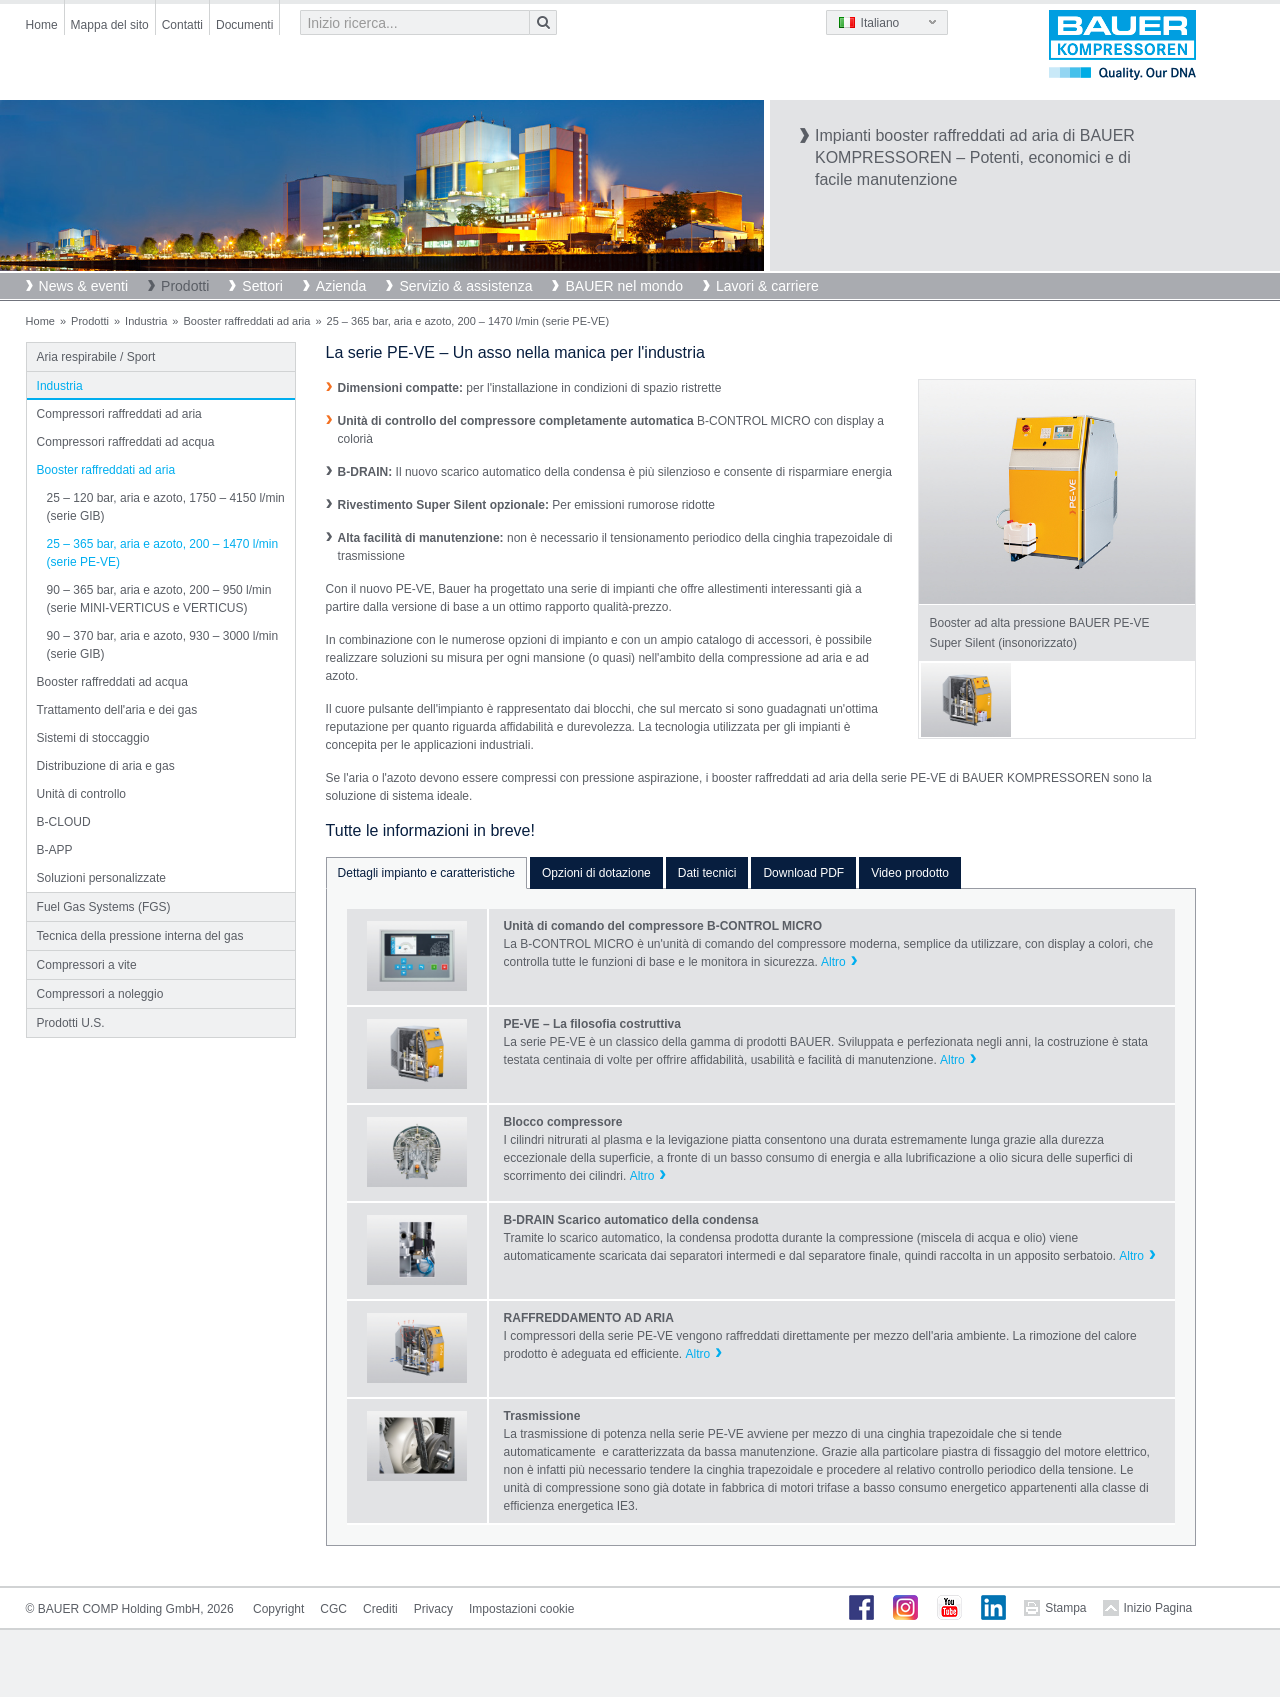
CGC (333, 1609)
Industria (146, 321)
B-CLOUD (64, 822)
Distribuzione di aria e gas (106, 766)
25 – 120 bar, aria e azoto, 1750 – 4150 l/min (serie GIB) (166, 507)
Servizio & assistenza (465, 286)
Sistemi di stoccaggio (93, 738)
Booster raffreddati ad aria (246, 321)
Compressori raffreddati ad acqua (126, 442)
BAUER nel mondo (624, 286)
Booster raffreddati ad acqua (112, 682)
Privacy (433, 1609)
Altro (833, 962)
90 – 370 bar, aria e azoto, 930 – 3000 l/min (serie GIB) (163, 645)
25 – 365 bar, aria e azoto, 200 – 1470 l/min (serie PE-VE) (163, 553)
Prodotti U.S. (71, 1023)
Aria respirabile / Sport (96, 357)
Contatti (182, 25)
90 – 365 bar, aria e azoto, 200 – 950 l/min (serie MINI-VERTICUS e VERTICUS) (159, 599)
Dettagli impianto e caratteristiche (426, 873)
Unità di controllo (81, 794)
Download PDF (803, 873)
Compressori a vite (87, 965)
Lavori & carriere (767, 286)
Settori (262, 286)
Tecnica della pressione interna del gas (140, 936)
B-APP (55, 850)
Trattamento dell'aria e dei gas (117, 710)
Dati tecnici (707, 873)
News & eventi (83, 286)
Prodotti (185, 286)
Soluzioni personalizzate (101, 878)
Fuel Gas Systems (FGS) (104, 907)
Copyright (278, 1609)
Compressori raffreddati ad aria (119, 414)
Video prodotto (910, 873)
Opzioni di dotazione (596, 873)
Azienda (341, 286)
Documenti (244, 25)
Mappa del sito (110, 25)
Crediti (380, 1609)
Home (42, 25)
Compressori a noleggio (100, 994)
